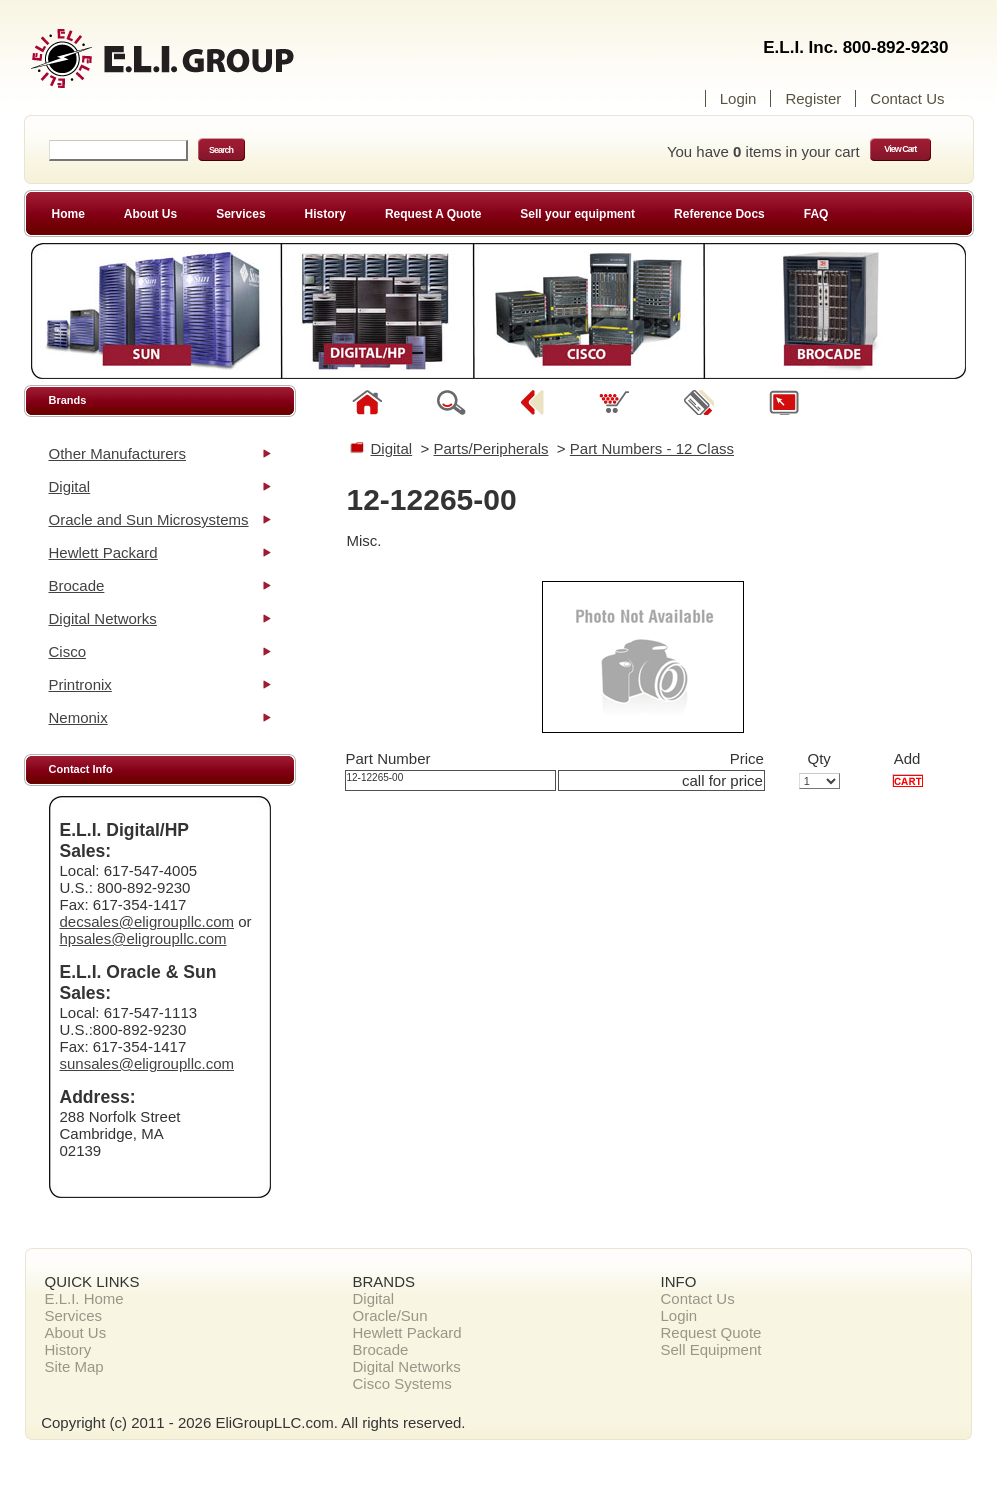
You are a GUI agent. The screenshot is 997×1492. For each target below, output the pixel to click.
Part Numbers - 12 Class (652, 448)
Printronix (80, 684)
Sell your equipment (577, 214)
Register (813, 98)
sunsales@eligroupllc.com (147, 1063)
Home (68, 214)
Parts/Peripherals (490, 448)
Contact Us (907, 98)
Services (240, 214)
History (325, 214)
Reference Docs (719, 214)
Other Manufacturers (118, 453)
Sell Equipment (711, 1349)
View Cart (900, 149)
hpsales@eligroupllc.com (143, 938)
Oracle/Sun (390, 1315)
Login (738, 98)
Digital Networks (103, 618)
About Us (150, 214)
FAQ (816, 214)
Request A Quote (433, 214)
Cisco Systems (402, 1383)
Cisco (68, 651)
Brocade (77, 585)
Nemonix (78, 717)
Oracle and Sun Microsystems (149, 519)
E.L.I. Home (84, 1298)
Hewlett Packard (103, 552)
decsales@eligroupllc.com (147, 921)
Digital (70, 486)
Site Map (74, 1366)
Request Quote (711, 1332)
